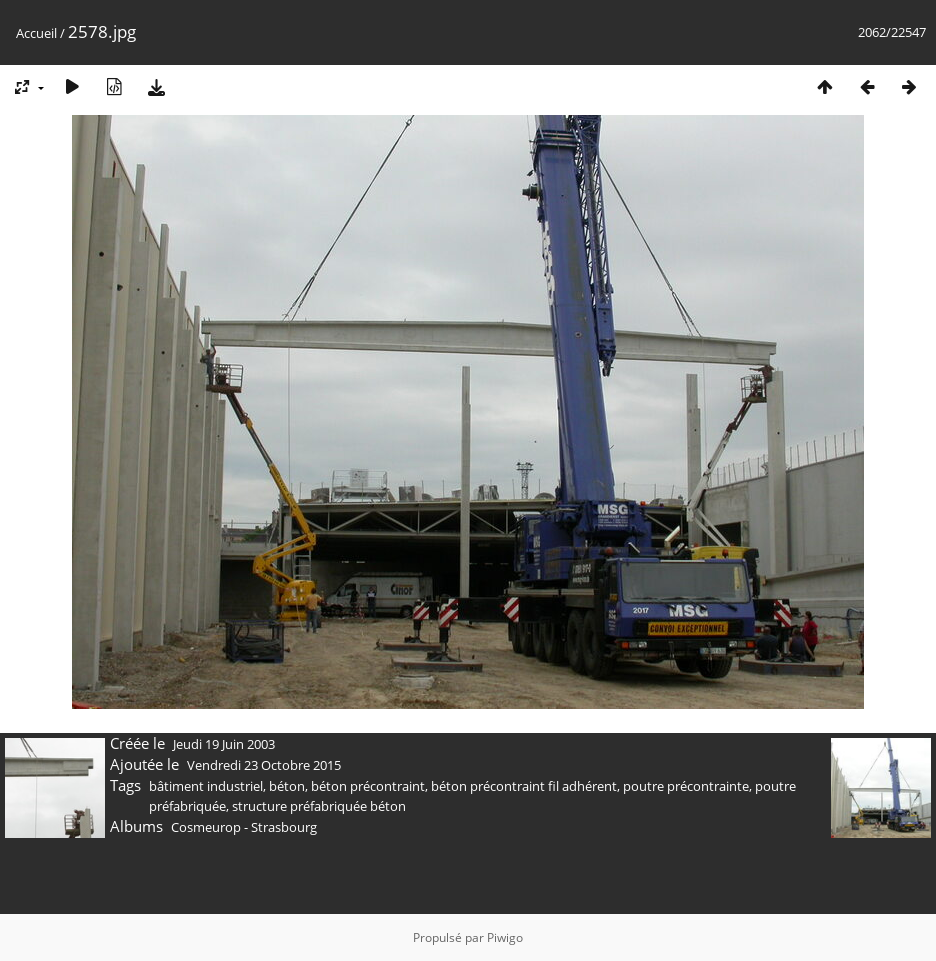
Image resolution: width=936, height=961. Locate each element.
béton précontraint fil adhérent (524, 786)
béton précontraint (368, 786)
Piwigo (505, 937)
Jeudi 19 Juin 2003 (224, 744)
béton (287, 786)
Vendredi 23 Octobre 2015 (264, 765)
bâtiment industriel (206, 786)
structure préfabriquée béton (319, 806)
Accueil (36, 33)
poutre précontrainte (686, 786)
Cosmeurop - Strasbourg (244, 827)
